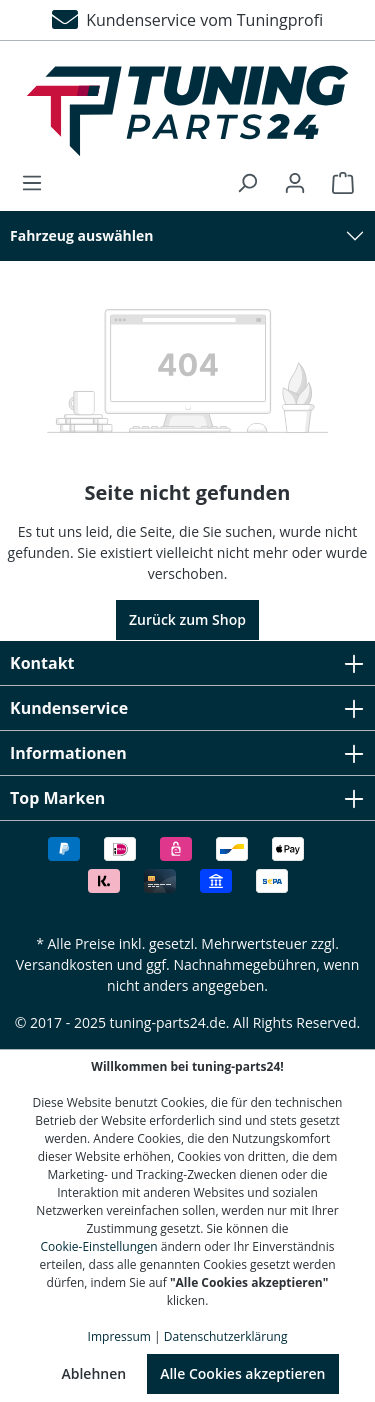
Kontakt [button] (187, 663)
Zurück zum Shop (187, 619)
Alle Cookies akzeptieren (242, 1373)
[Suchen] (247, 183)
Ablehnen (93, 1373)
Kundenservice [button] (187, 708)
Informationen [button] (187, 753)
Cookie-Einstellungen (99, 1246)
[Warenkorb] (337, 183)
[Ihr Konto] (295, 183)
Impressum (119, 1336)
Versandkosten (64, 964)
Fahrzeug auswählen (82, 235)
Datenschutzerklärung (226, 1336)
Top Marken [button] (187, 798)
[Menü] (38, 183)
